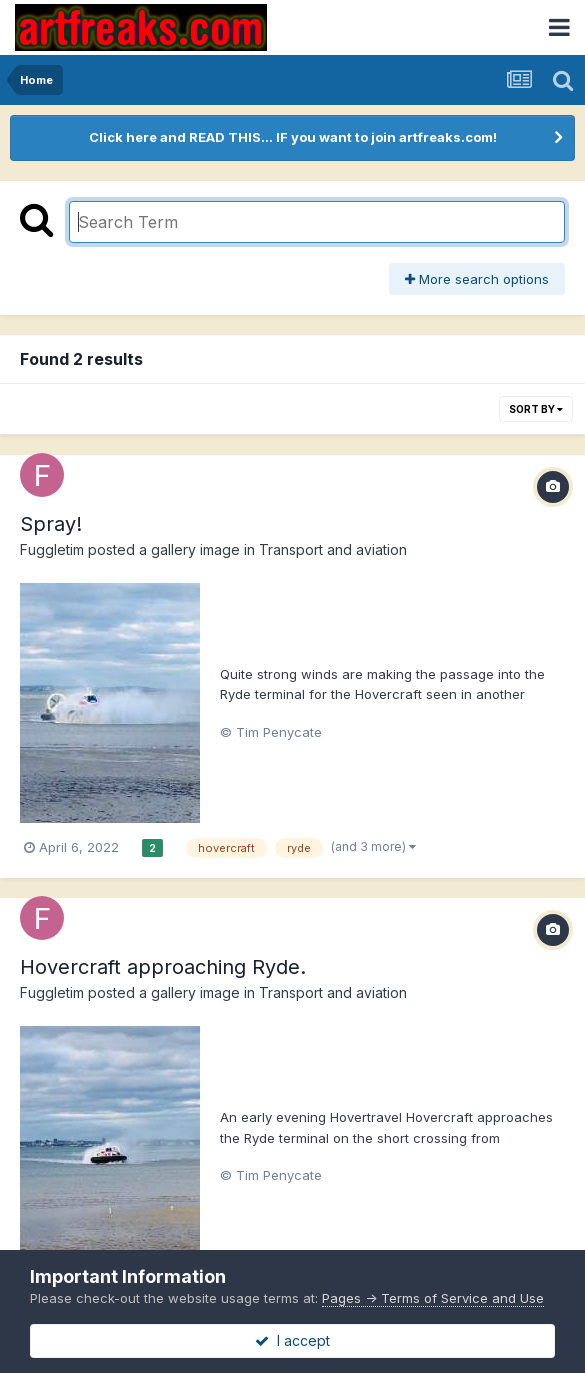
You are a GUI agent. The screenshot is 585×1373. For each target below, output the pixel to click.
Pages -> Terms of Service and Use (433, 1298)
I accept (292, 1340)
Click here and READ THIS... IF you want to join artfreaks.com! (293, 137)
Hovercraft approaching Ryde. (163, 967)
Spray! (51, 524)
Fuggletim (52, 549)
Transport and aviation (333, 549)
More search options (477, 279)
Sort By (536, 409)
